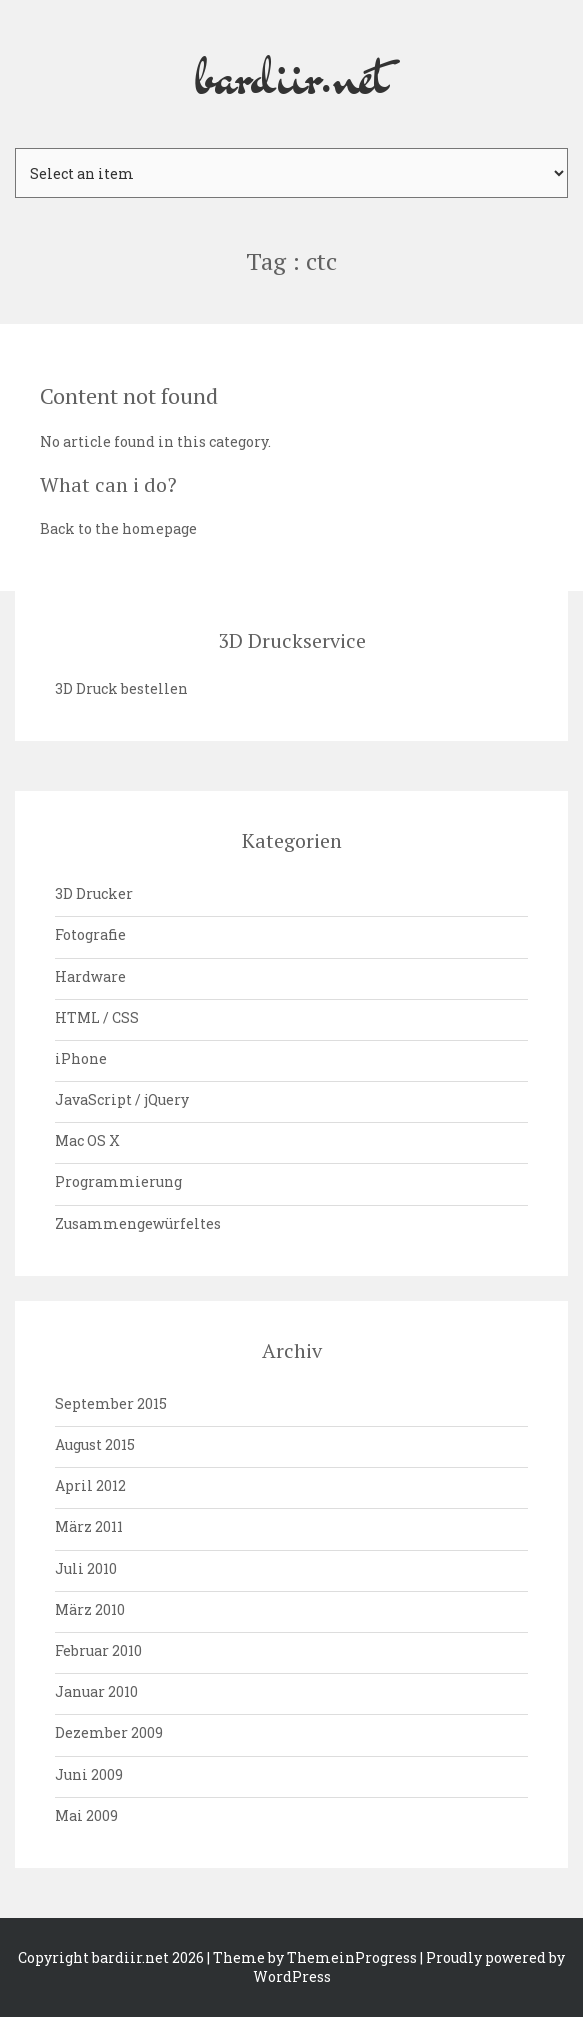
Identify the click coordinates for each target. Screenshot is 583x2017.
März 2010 (90, 1609)
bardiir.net (292, 74)
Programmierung (118, 1181)
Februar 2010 (98, 1650)
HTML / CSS (97, 1017)
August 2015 (95, 1444)
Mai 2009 (86, 1815)
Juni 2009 (89, 1774)
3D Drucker (94, 893)
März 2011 (89, 1526)
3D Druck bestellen (121, 688)
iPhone (81, 1058)
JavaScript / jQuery (122, 1099)
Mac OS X (87, 1140)
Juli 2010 (86, 1568)
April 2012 (90, 1485)
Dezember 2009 (109, 1732)
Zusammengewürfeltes (138, 1223)
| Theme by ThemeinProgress (312, 1957)
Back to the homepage (118, 528)
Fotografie (90, 934)
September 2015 (111, 1403)
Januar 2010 (96, 1691)
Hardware (90, 976)
